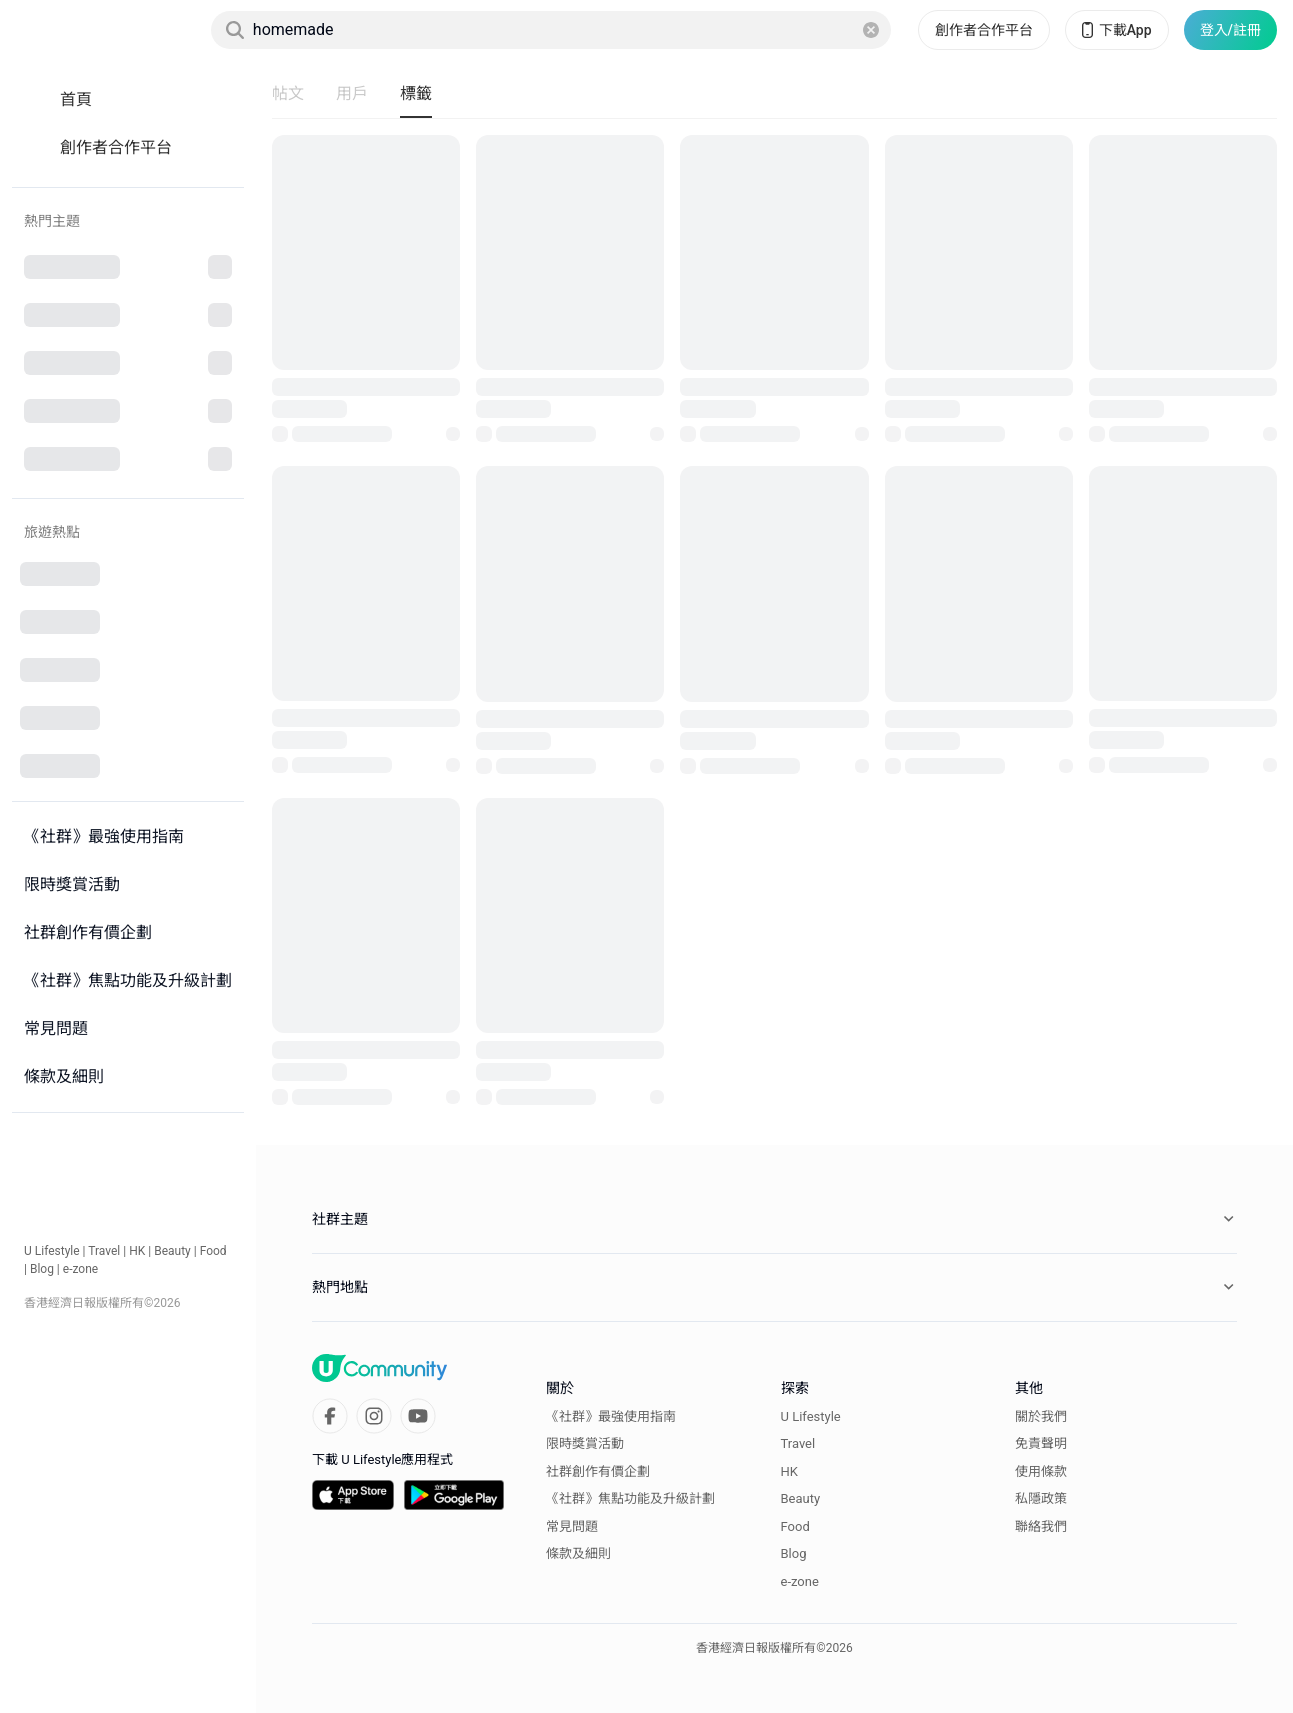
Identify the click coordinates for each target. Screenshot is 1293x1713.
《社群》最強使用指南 (611, 1416)
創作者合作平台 (984, 30)
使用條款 (1041, 1471)
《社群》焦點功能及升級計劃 (630, 1498)
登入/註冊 (1230, 30)
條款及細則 (578, 1553)
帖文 (288, 93)
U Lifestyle (52, 1251)
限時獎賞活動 (585, 1443)
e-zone (80, 1269)
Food (213, 1251)
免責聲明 (1041, 1443)
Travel (104, 1251)
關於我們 (1041, 1416)
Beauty (172, 1251)
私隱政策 (1041, 1498)
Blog (42, 1269)
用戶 (352, 93)
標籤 (416, 93)
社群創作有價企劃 (598, 1471)
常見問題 (572, 1526)
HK (137, 1251)
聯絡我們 (1041, 1526)
